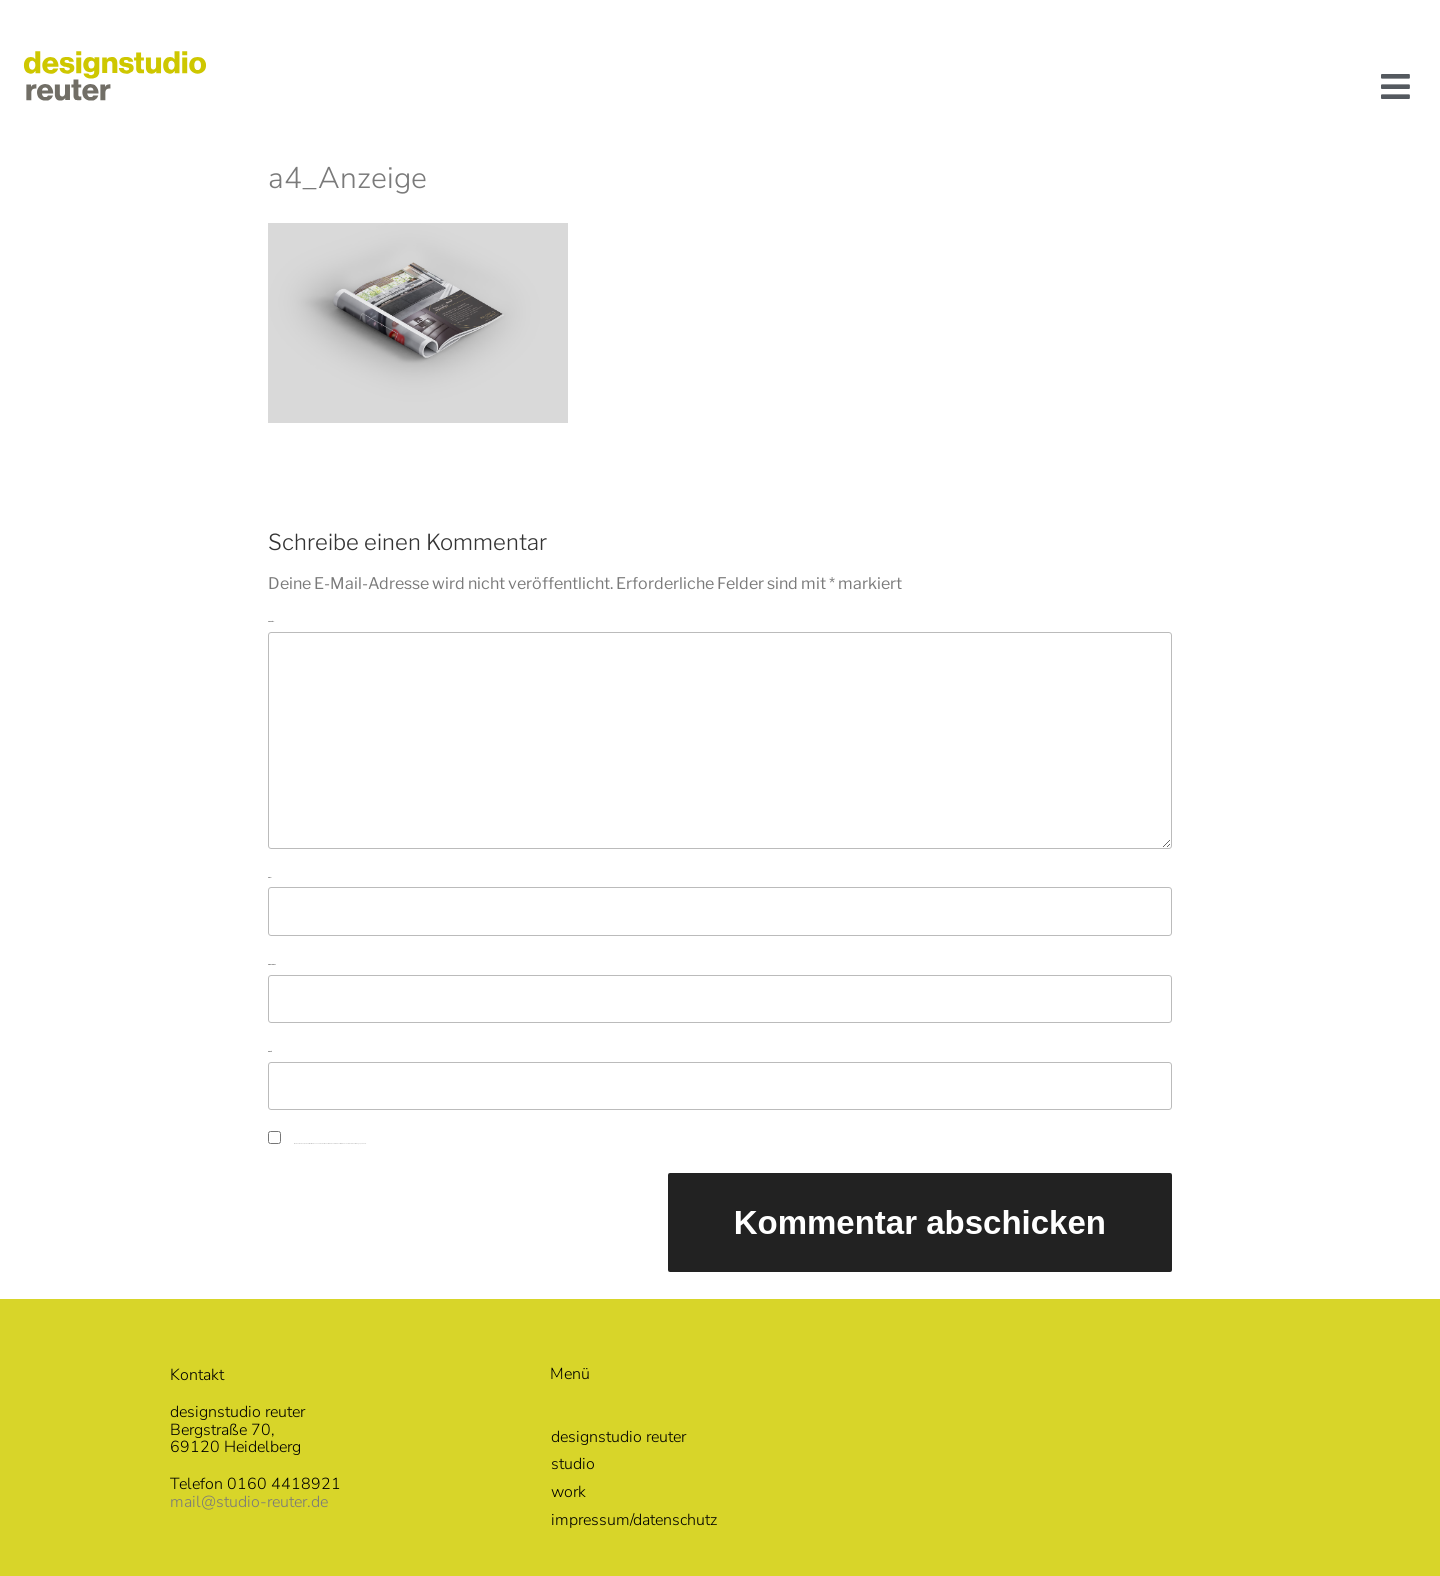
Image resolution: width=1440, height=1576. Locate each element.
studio (573, 1464)
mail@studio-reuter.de (249, 1502)
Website (270, 1051)
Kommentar (271, 621)
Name (269, 877)
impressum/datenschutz (634, 1520)
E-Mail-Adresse (272, 964)
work (568, 1492)
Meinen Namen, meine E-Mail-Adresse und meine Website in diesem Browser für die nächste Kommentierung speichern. (330, 1143)
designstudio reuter (618, 1437)
